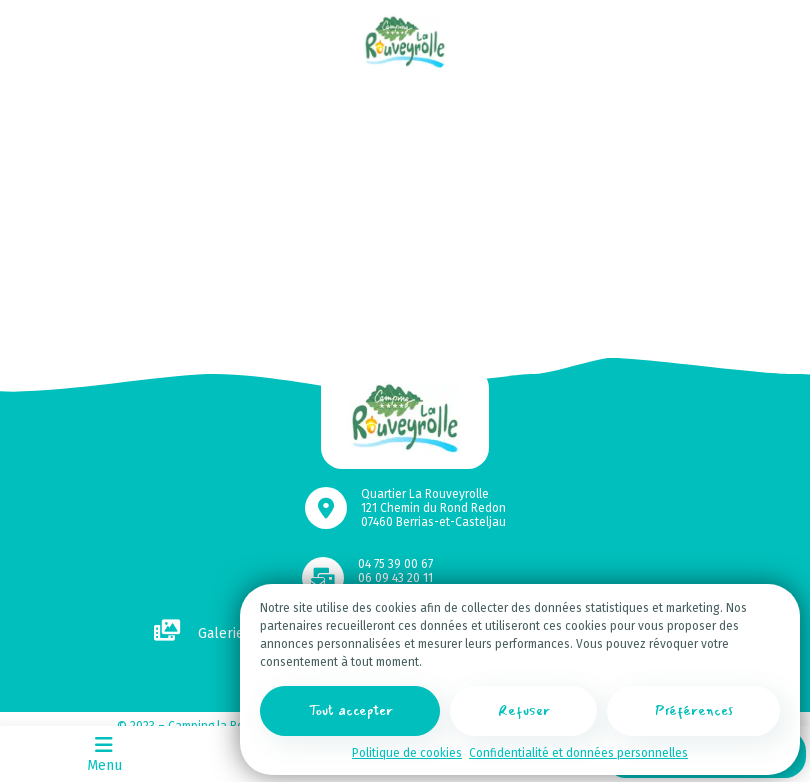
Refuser (524, 710)
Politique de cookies (407, 753)
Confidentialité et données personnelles (578, 753)
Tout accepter (350, 710)
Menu (104, 753)
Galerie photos (223, 633)
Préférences (694, 710)
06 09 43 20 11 (395, 578)
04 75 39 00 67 (395, 564)
